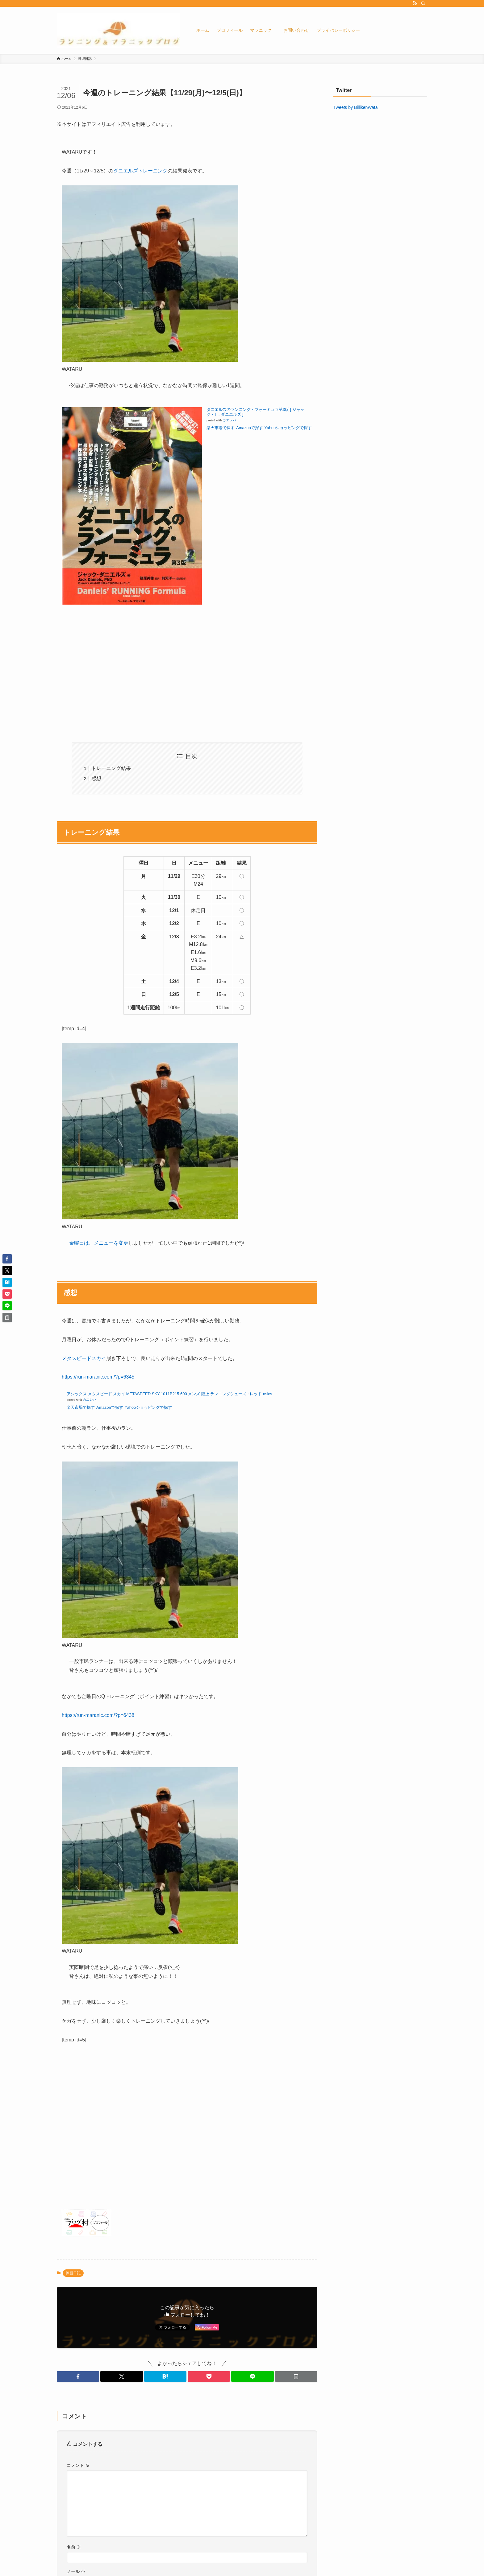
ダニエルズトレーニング (140, 170)
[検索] (423, 3)
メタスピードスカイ (84, 1358)
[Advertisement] (187, 679)
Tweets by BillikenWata (355, 107)
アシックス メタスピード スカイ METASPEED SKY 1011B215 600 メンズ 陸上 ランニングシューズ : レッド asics (169, 1393)
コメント (78, 2465)
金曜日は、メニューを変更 (98, 1243)
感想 (96, 778)
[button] (78, 2376)
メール (76, 2571)
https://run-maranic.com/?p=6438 (98, 1715)
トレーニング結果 (111, 768)
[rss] (415, 3)
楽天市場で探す (221, 427)
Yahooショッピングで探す (149, 1407)
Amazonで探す (249, 427)
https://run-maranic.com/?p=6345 (98, 1376)
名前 (74, 2547)
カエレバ (229, 420)
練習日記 (73, 2273)
